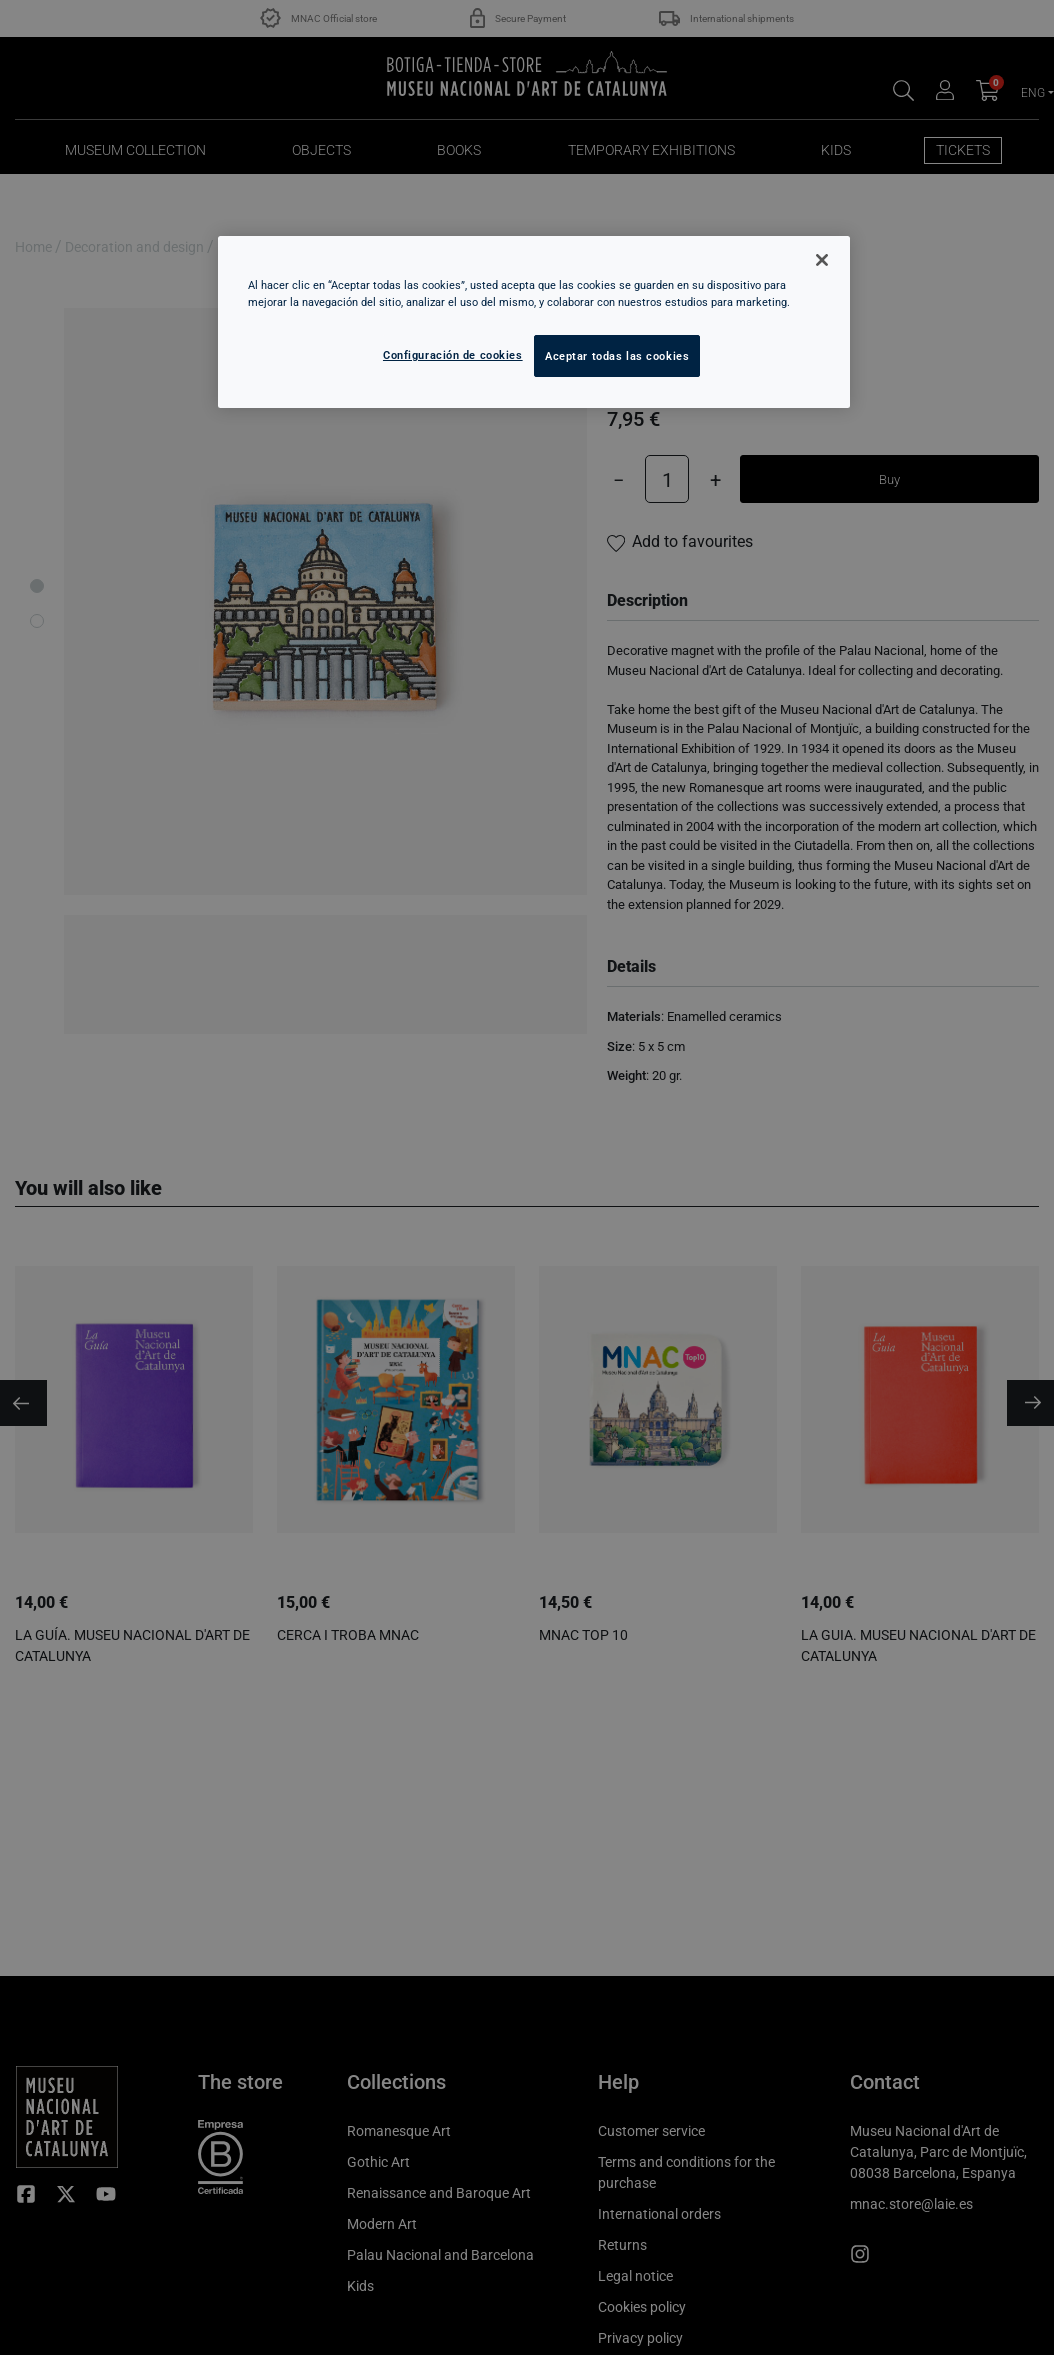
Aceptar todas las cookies (617, 355)
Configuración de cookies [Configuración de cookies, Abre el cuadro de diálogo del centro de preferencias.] (453, 354)
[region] (534, 322)
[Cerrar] (822, 260)
